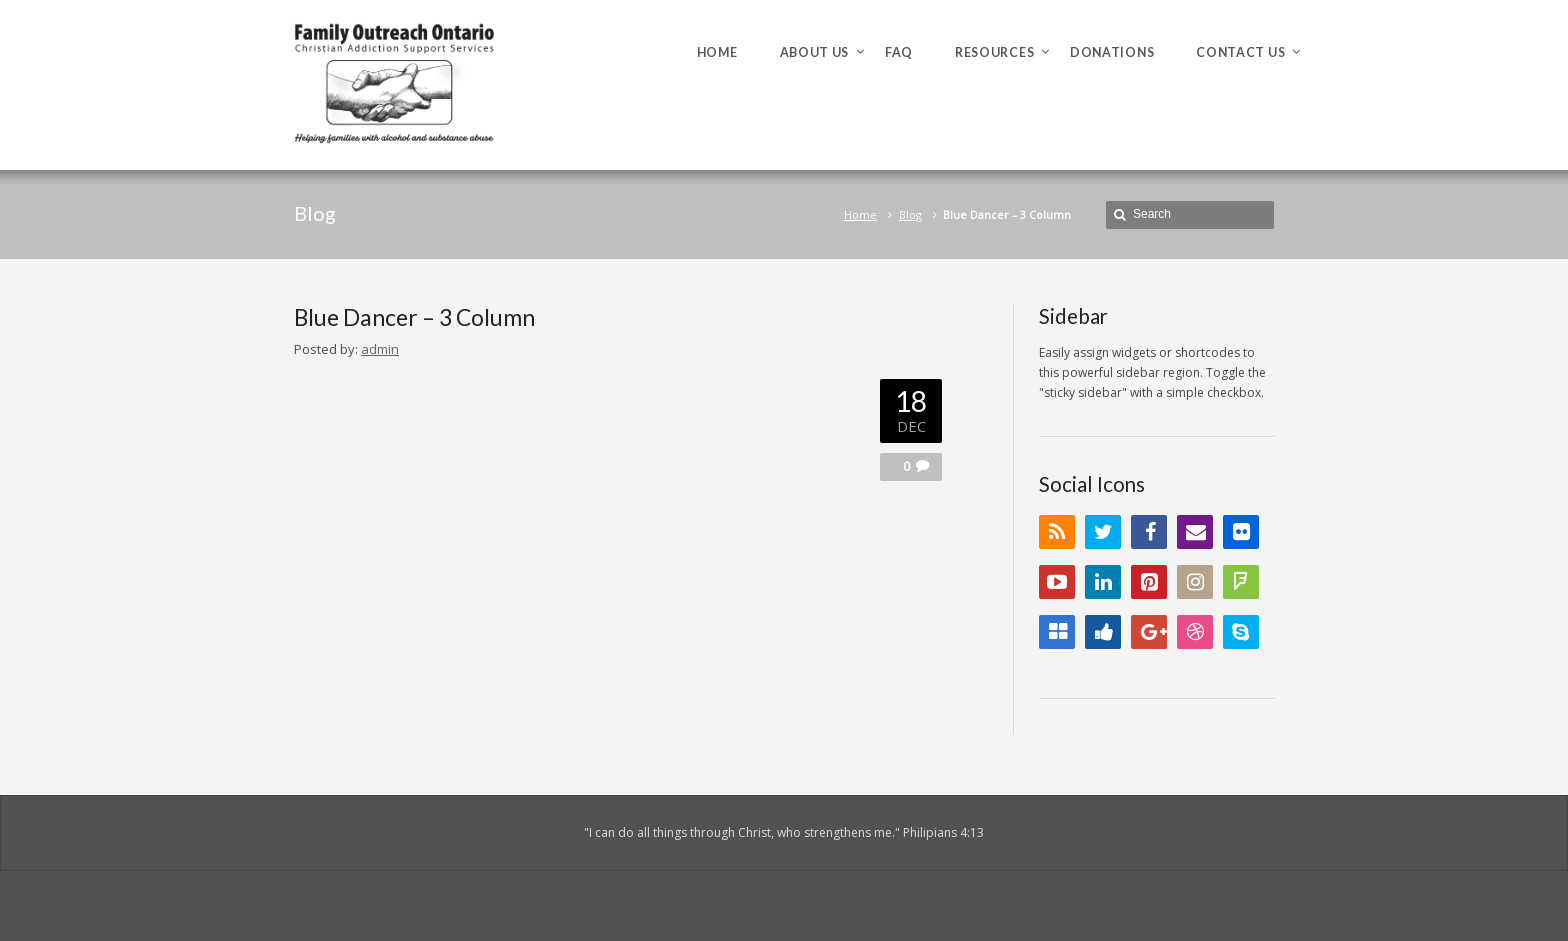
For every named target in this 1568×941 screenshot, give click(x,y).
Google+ (1149, 632)
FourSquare (1241, 582)
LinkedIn (1103, 582)
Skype (1241, 632)
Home (860, 214)
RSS (1057, 532)
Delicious (1057, 632)
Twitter (1103, 532)
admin (380, 349)
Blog (910, 214)
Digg (1103, 632)
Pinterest (1149, 582)
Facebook (1149, 532)
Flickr (1241, 532)
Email (1195, 532)
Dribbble (1195, 632)
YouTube (1057, 582)
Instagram (1195, 582)
